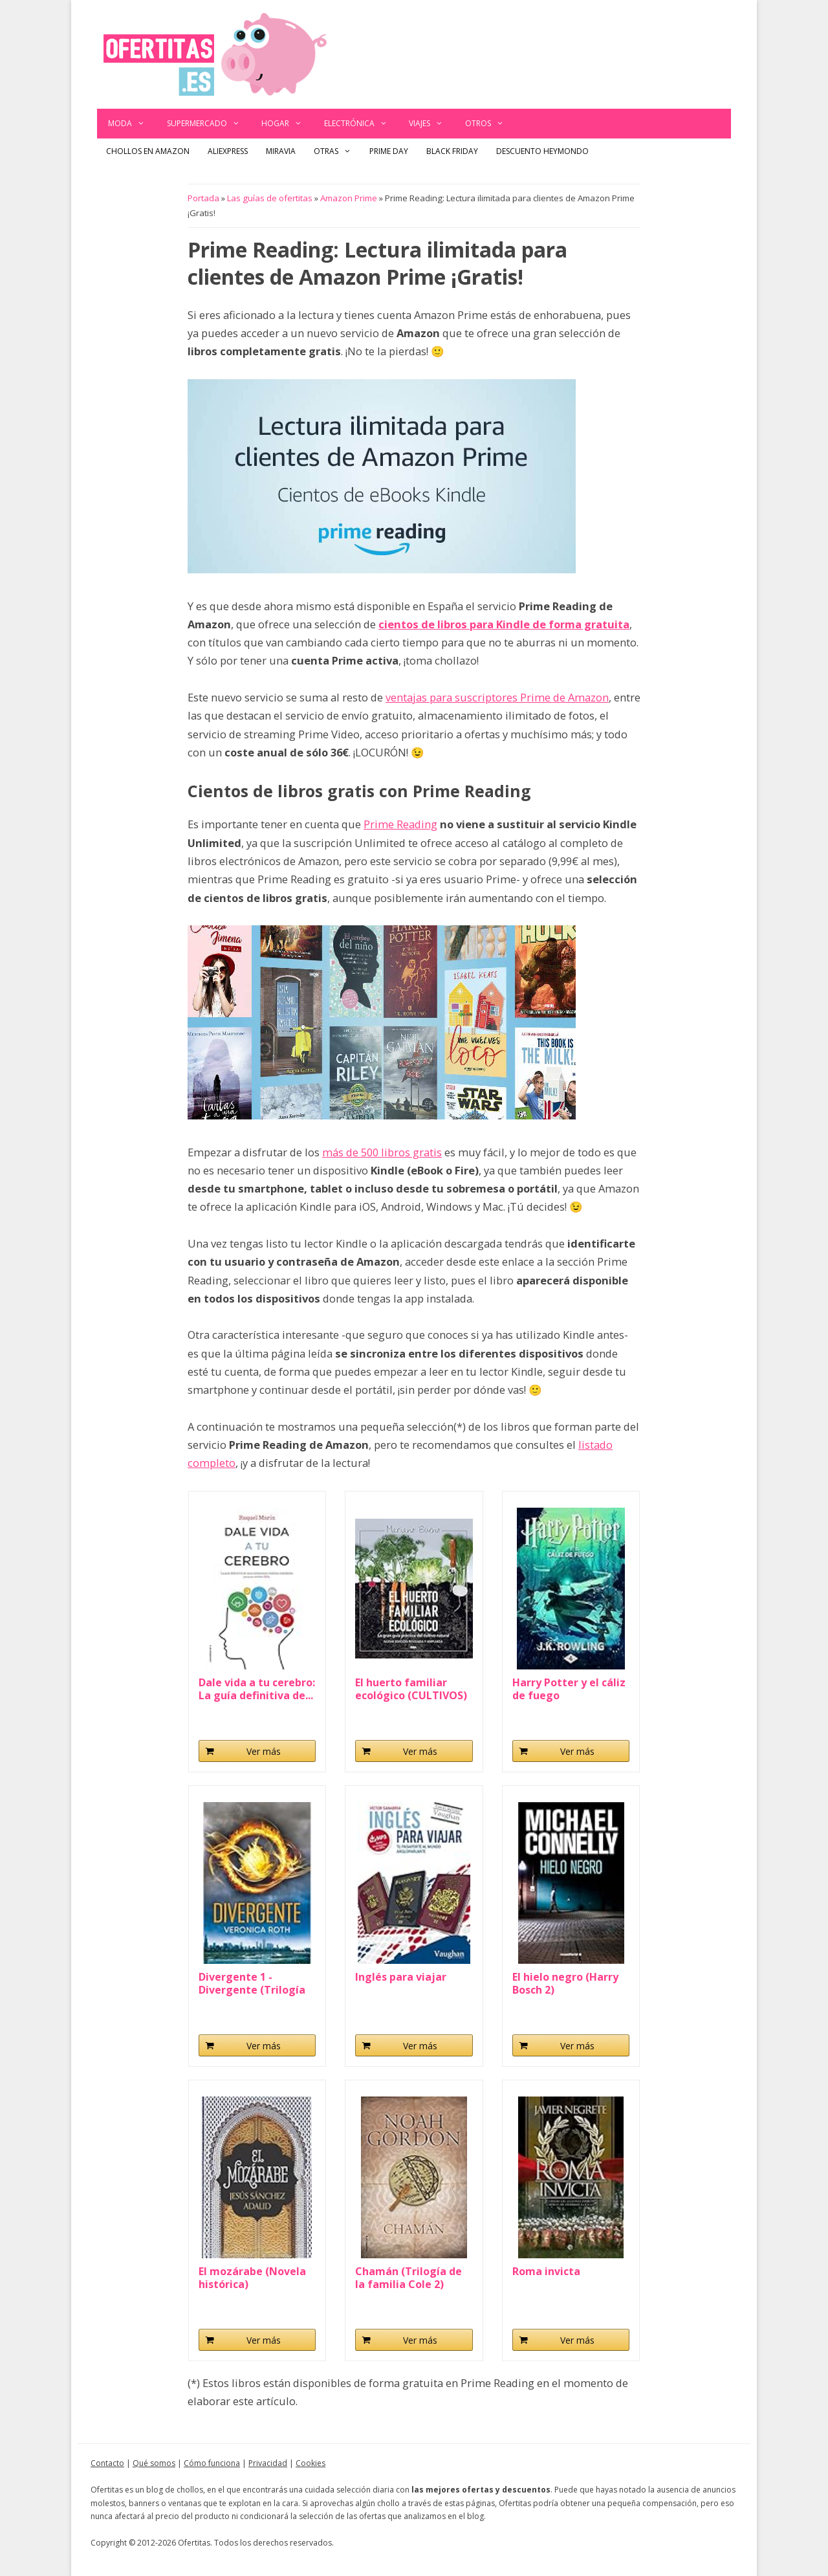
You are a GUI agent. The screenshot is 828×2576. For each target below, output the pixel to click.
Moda (132, 123)
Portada (203, 198)
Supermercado (209, 123)
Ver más (263, 1751)
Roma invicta (546, 2271)
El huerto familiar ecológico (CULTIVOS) (411, 1689)
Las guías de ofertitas (269, 198)
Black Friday (452, 151)
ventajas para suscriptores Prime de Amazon (497, 697)
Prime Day (388, 151)
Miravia (281, 151)
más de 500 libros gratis (382, 1152)
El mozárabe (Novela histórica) (252, 2278)
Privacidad (267, 2463)
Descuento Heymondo (542, 151)
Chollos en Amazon (148, 151)
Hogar (287, 123)
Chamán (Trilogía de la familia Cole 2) (408, 2278)
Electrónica (361, 123)
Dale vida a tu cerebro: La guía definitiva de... (257, 1689)
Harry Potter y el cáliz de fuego (569, 1689)
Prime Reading (400, 824)
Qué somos (154, 2463)
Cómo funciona (212, 2463)
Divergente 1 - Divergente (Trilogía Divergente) (252, 1983)
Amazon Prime (348, 198)
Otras (337, 151)
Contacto (107, 2463)
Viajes (431, 123)
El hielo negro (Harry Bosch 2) (565, 1983)
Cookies (310, 2463)
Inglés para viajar (400, 1977)
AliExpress (228, 151)
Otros (490, 123)
